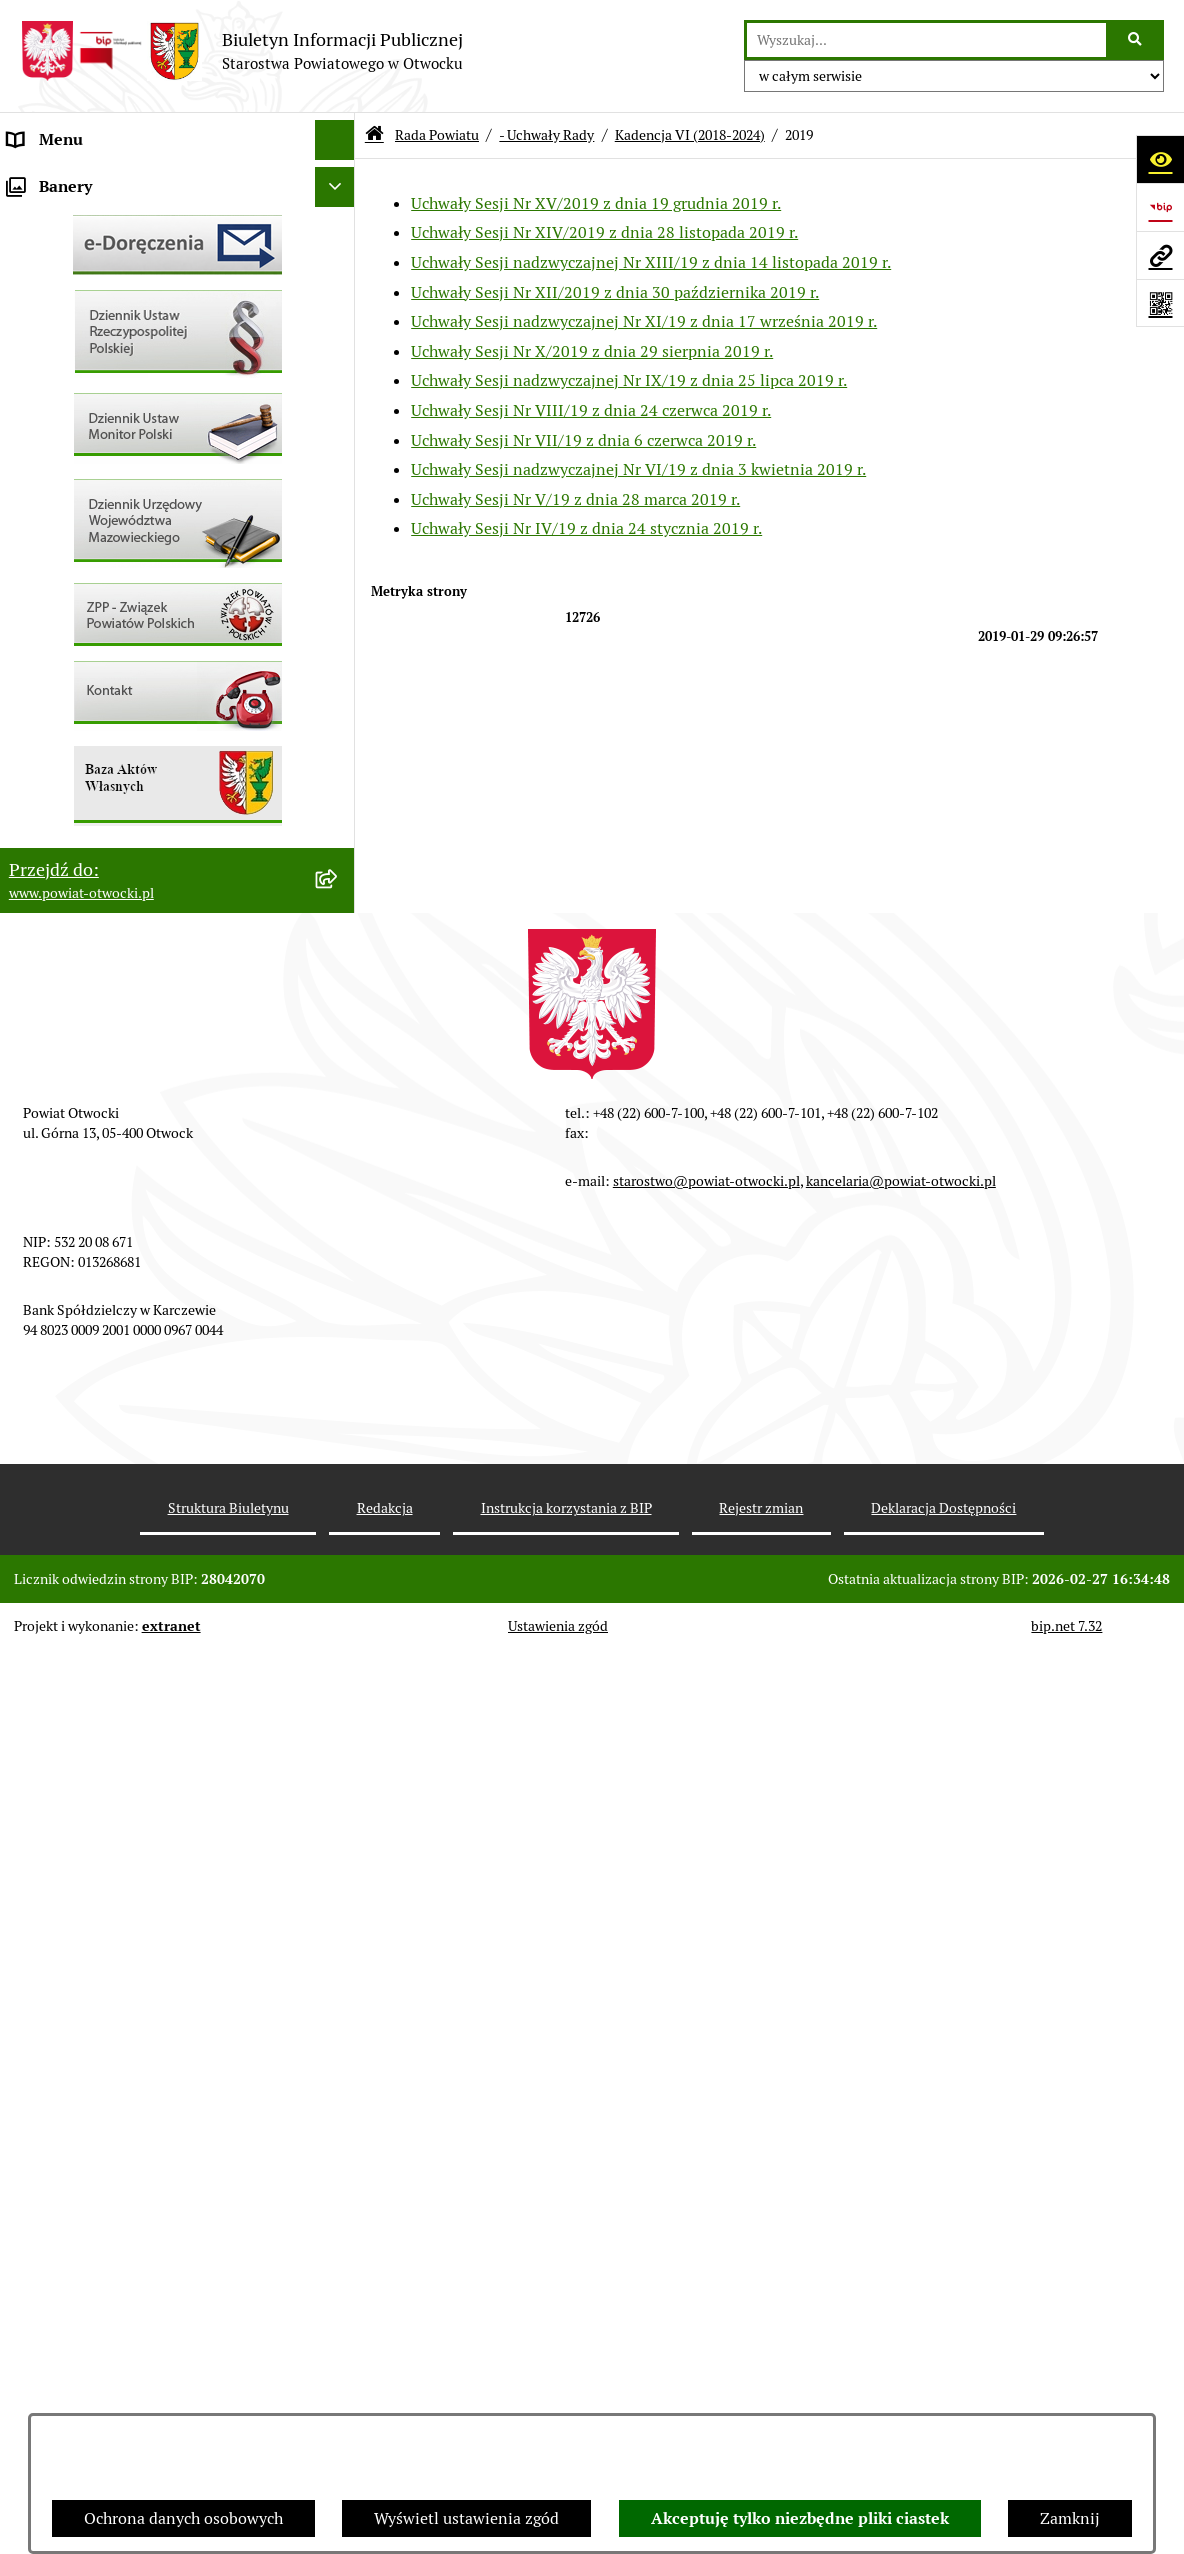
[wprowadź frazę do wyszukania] (926, 40)
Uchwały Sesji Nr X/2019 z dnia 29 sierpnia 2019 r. (592, 351)
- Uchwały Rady (546, 135)
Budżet (33, 939)
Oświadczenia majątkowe (98, 899)
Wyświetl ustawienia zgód (466, 2518)
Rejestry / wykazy (70, 659)
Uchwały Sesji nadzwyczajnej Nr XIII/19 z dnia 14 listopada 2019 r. (651, 262)
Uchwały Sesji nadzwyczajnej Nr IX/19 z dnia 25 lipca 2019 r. (629, 380)
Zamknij (1070, 2518)
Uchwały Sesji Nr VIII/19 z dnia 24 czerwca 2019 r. (591, 410)
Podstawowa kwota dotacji (103, 819)
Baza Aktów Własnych (86, 1043)
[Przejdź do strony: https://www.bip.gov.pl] (1160, 207)
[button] (339, 260)
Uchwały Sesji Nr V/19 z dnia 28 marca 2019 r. (575, 499)
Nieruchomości (61, 739)
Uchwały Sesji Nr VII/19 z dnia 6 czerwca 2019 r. (583, 440)
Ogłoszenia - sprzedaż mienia (113, 579)
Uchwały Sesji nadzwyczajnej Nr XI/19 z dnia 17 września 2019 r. (644, 321)
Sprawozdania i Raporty (93, 619)
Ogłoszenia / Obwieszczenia (108, 539)
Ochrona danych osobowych (183, 2518)
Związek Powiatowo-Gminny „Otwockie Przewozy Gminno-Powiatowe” (151, 991)
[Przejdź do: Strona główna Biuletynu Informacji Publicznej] (374, 135)
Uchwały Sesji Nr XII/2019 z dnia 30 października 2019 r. (615, 292)
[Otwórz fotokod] (1160, 303)
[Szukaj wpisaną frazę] (1136, 40)
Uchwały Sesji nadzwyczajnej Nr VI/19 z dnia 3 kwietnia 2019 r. (638, 469)
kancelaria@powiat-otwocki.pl (901, 2085)
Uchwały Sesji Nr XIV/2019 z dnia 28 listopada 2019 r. (604, 232)
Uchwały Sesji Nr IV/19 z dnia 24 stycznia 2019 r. (586, 528)
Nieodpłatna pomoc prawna (107, 379)
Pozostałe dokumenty (85, 499)
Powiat (33, 339)
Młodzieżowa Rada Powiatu (106, 259)
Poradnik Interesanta (84, 299)
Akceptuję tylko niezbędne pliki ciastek (800, 2518)
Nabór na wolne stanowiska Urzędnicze (149, 699)
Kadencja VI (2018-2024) (690, 135)
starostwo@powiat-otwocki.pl (706, 2085)
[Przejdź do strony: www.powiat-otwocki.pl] (1160, 255)
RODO (30, 419)
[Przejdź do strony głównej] (241, 51)
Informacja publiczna (84, 459)
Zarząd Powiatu (64, 219)
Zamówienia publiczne (89, 779)
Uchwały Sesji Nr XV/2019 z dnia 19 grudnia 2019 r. (596, 203)
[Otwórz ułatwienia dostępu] (1160, 159)
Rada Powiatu (57, 179)
